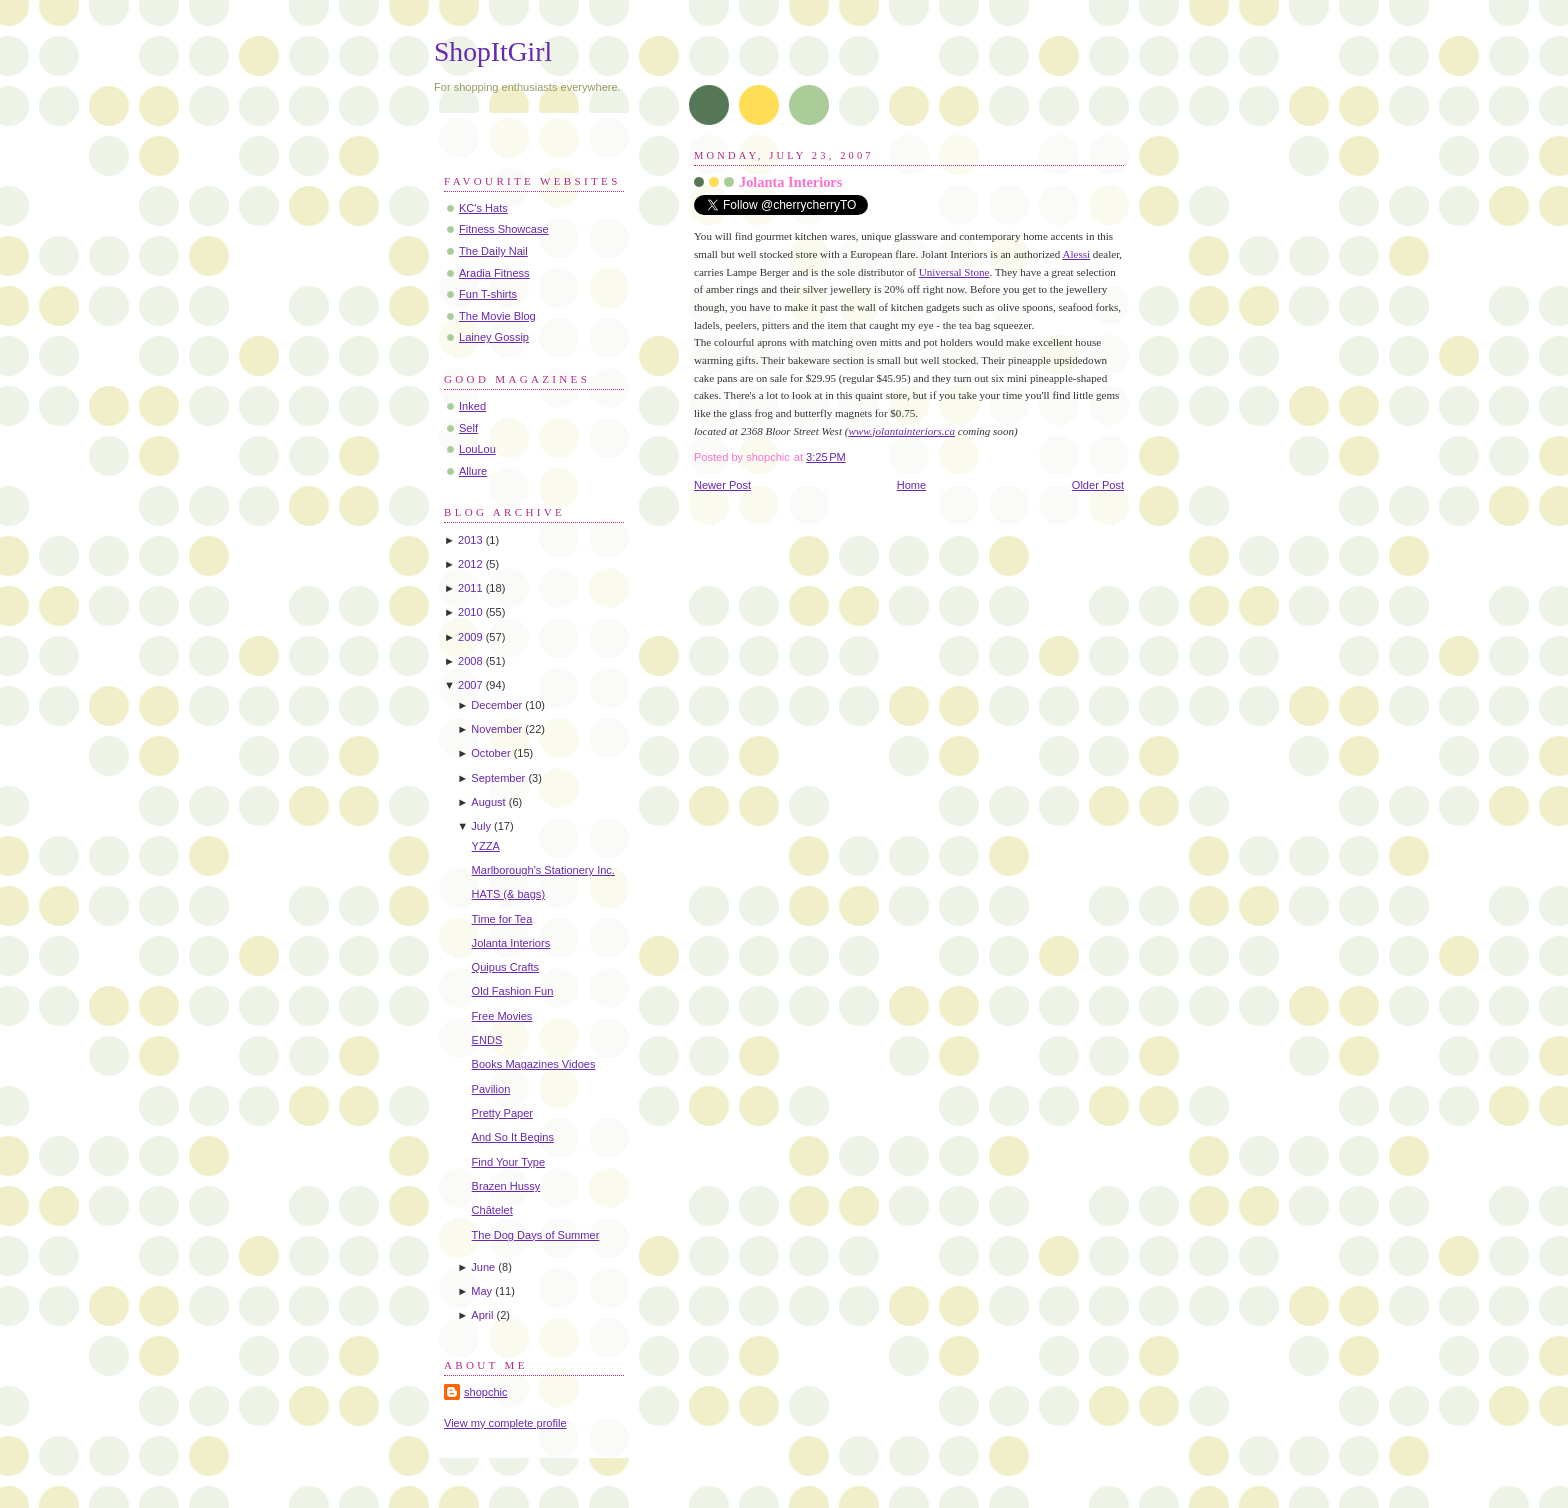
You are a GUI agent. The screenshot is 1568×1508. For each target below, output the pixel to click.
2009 (470, 637)
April (482, 1315)
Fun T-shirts (488, 294)
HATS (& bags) (508, 894)
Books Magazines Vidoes (534, 1064)
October (490, 753)
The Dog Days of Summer (536, 1235)
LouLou (477, 449)
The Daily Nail (493, 251)
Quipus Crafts (506, 967)
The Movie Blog (497, 316)
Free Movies (502, 1016)
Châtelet (492, 1210)
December (496, 705)
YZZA (486, 846)
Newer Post (722, 485)
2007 (470, 685)
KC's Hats (483, 208)
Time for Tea (502, 919)
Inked (472, 406)
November (496, 729)
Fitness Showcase (504, 229)
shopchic (486, 1392)
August (488, 802)
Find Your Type (509, 1162)
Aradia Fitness (494, 273)
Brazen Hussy (506, 1186)
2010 (470, 612)
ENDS (487, 1040)
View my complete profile (505, 1423)
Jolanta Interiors (790, 182)
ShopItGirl (493, 51)
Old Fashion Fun (513, 991)
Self (468, 428)
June (483, 1267)
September (498, 778)
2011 (470, 588)
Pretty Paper (502, 1113)
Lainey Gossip (494, 337)
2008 (470, 661)
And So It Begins (513, 1137)
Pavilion (491, 1089)
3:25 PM (826, 457)
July (481, 826)
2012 (470, 564)
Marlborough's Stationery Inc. (543, 870)
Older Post (1098, 485)
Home (911, 485)
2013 (470, 540)
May (481, 1291)
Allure (473, 471)
